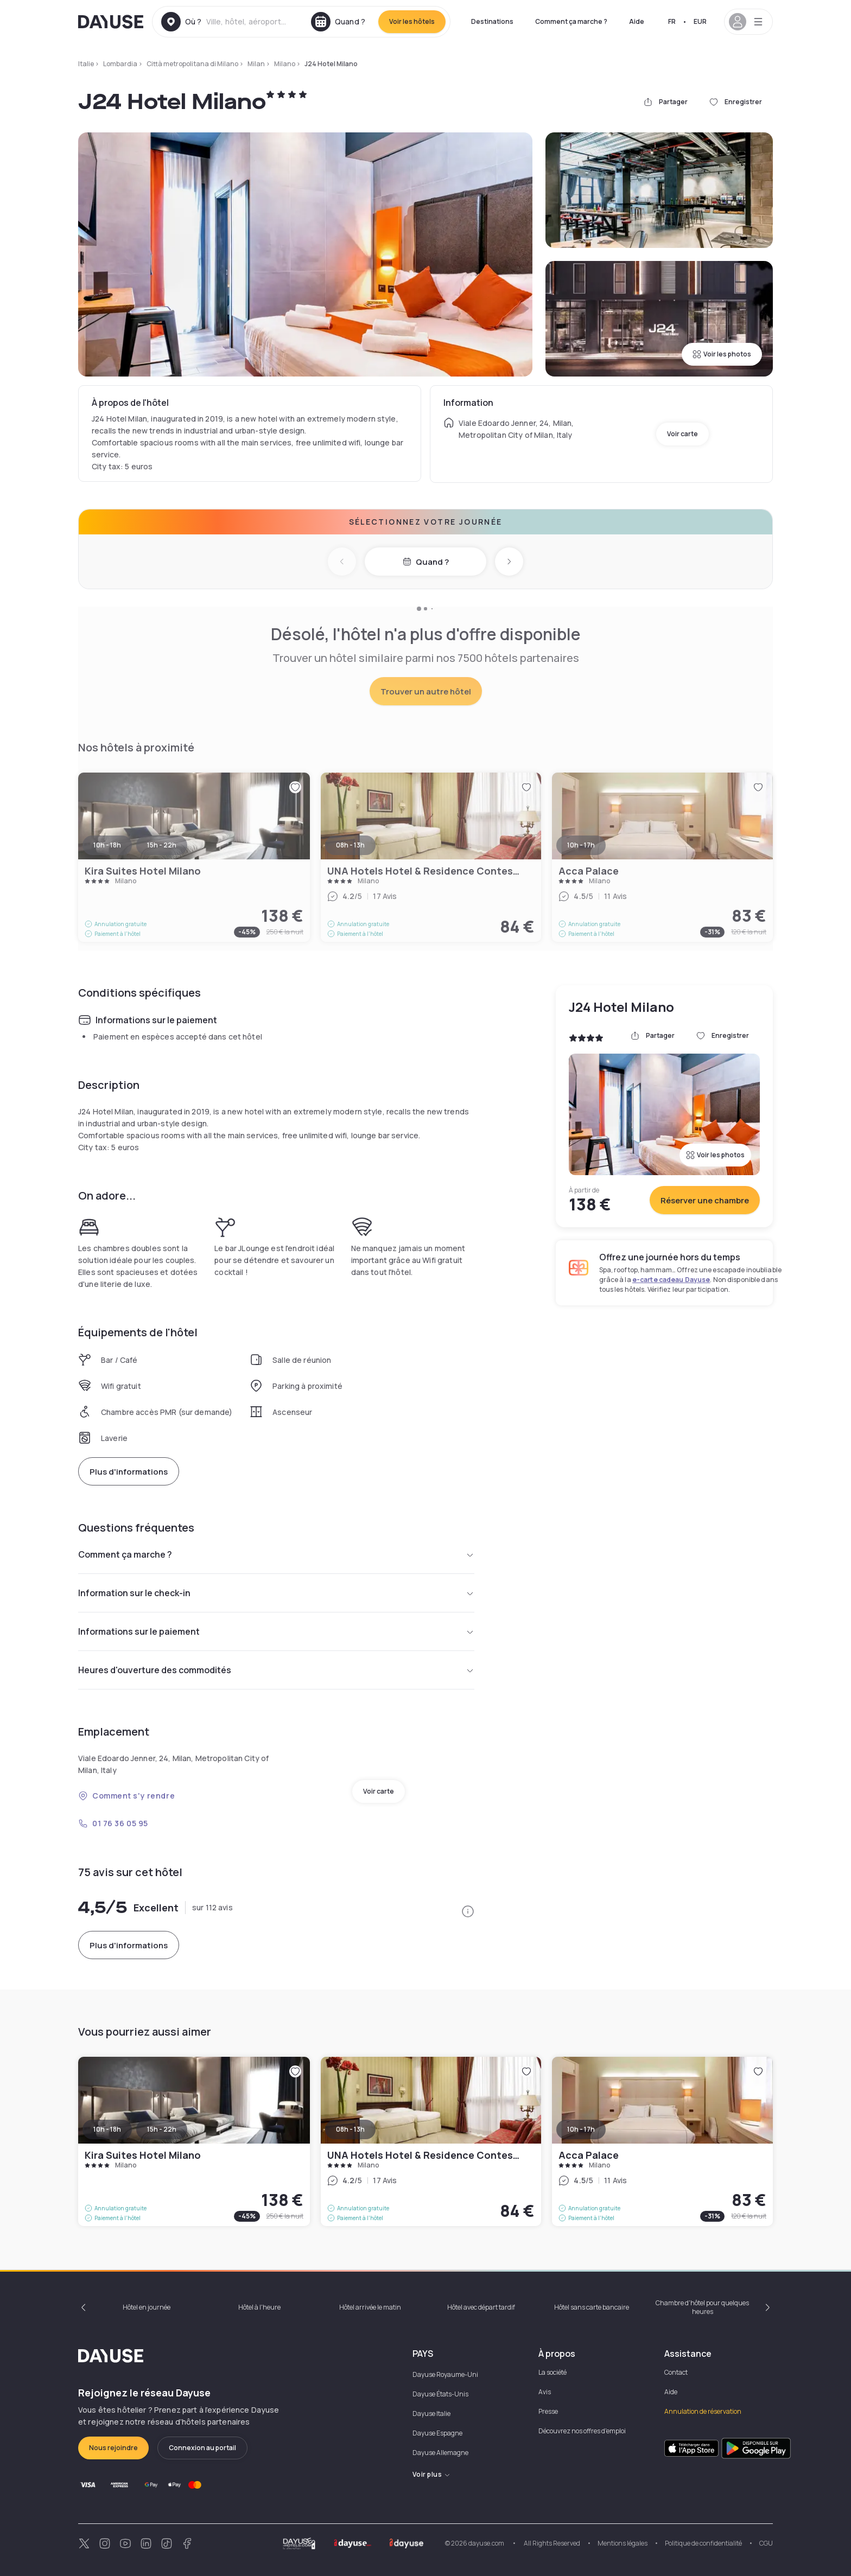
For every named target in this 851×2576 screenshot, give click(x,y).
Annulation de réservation (702, 2411)
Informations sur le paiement (276, 1631)
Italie (86, 63)
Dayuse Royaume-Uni (445, 2374)
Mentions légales (622, 2543)
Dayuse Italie (431, 2413)
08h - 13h (350, 2129)
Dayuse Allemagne (440, 2452)
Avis (544, 2391)
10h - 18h (107, 2129)
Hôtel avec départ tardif (481, 2307)
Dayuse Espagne (437, 2433)
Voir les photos (722, 354)
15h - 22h (161, 2129)
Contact (676, 2372)
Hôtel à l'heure (259, 2307)
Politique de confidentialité (703, 2543)
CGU (766, 2543)
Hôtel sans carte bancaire (591, 2307)
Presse (548, 2411)
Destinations (492, 21)
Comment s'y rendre (126, 1795)
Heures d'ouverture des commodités (276, 1670)
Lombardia (120, 63)
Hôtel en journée (146, 2307)
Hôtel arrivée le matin (370, 2307)
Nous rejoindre (113, 2447)
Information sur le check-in (276, 1593)
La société (552, 2372)
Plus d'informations (129, 1471)
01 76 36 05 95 (113, 1823)
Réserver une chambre (705, 1200)
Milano (284, 63)
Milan (256, 63)
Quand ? (426, 562)
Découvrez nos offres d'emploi (582, 2430)
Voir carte (682, 433)
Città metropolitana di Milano (192, 63)
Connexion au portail (202, 2447)
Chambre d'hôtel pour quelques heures (702, 2307)
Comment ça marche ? (571, 21)
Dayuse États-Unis (440, 2394)
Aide (636, 21)
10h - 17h (581, 2129)
